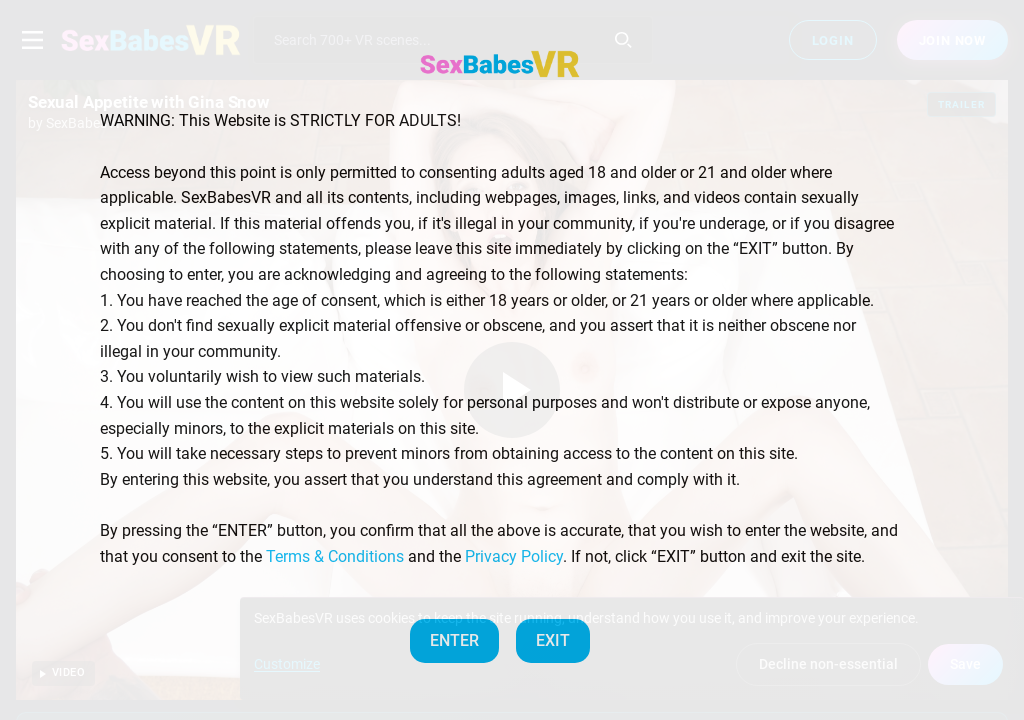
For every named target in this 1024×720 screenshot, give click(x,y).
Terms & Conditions (335, 556)
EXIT (553, 640)
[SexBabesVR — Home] (500, 64)
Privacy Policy (514, 556)
